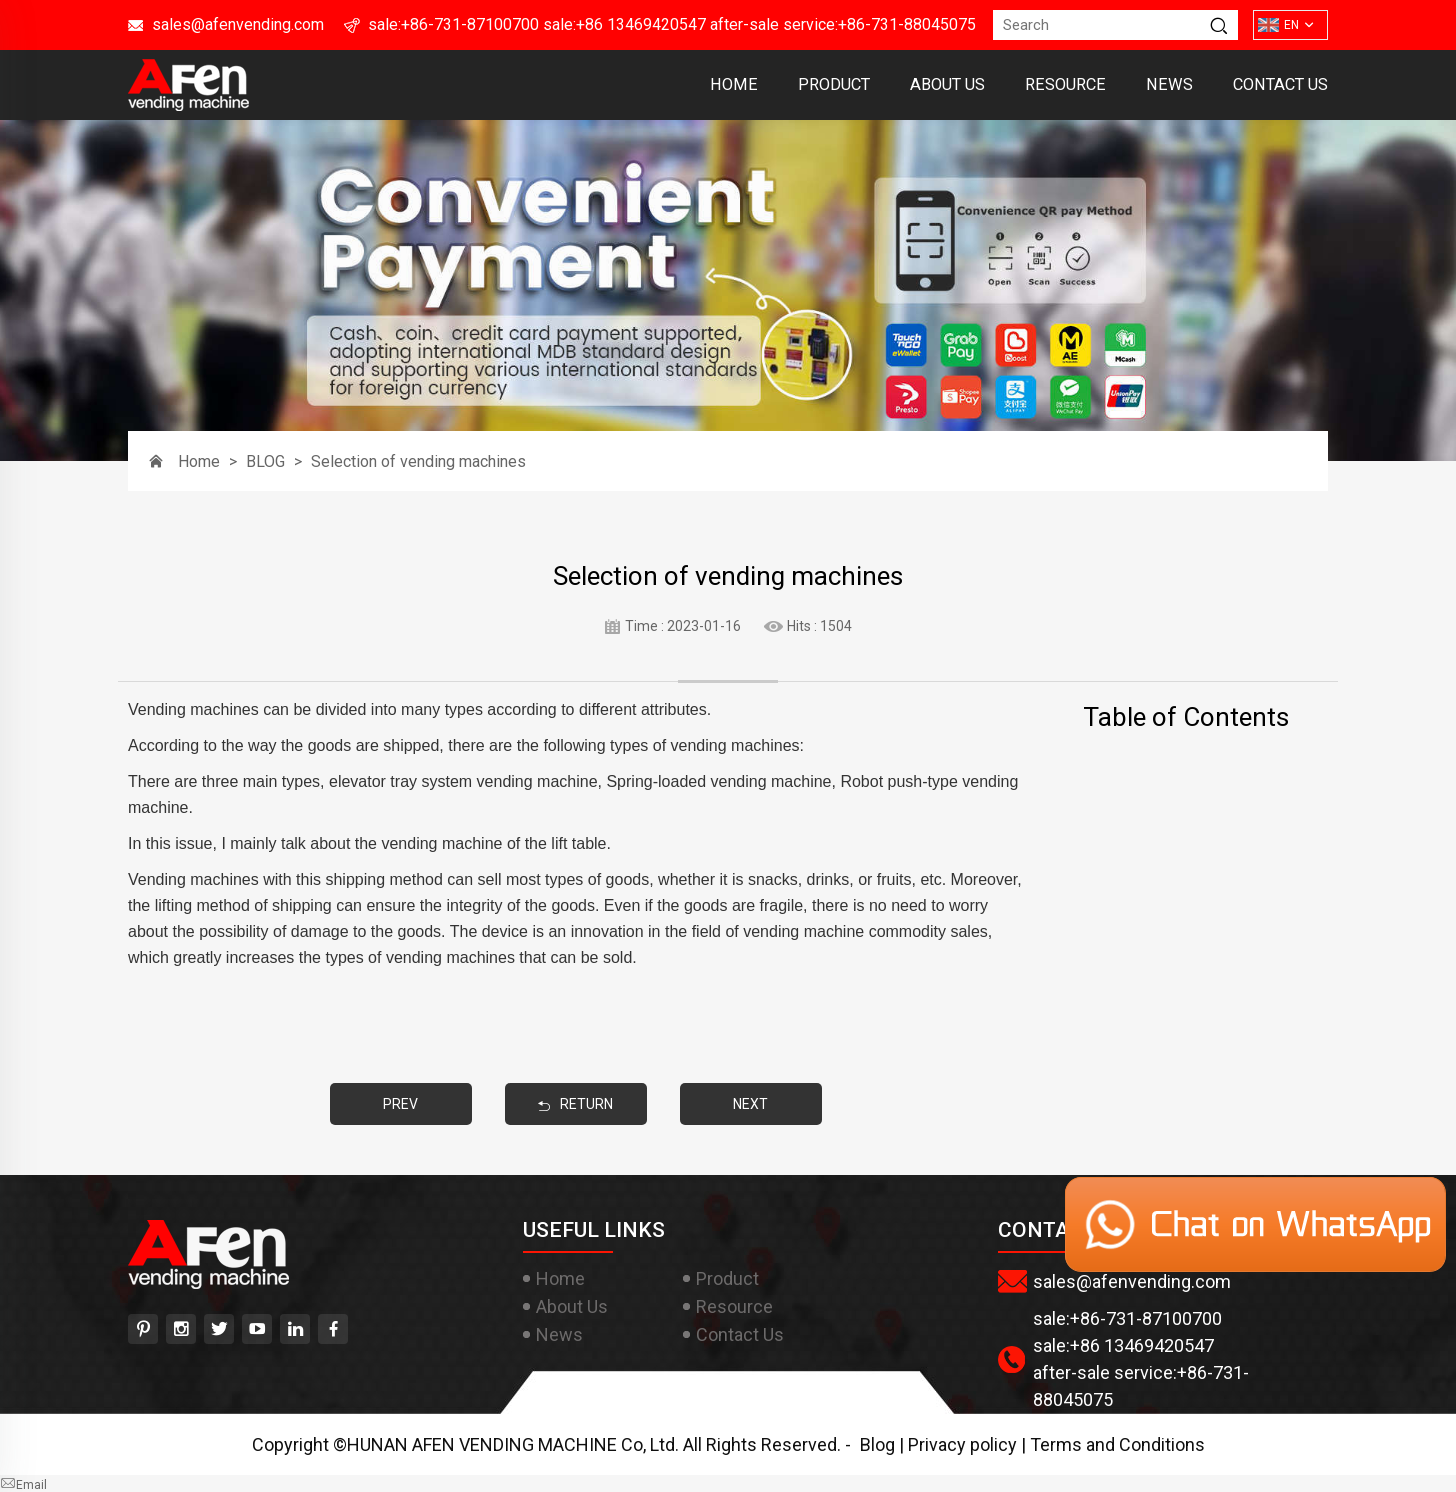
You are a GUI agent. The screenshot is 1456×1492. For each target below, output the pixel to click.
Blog (877, 1444)
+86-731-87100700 (470, 24)
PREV (400, 1104)
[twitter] (219, 1329)
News (1169, 84)
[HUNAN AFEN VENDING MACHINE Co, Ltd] (188, 104)
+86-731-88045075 (907, 24)
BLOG (265, 461)
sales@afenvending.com (238, 24)
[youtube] (257, 1329)
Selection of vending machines (418, 461)
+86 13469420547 (641, 24)
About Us (947, 84)
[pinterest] (143, 1329)
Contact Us (1280, 84)
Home (734, 84)
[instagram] (181, 1329)
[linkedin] (295, 1329)
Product (834, 84)
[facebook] (333, 1329)
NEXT (750, 1104)
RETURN (575, 1104)
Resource (1065, 84)
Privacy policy (962, 1444)
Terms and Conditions (1117, 1444)
